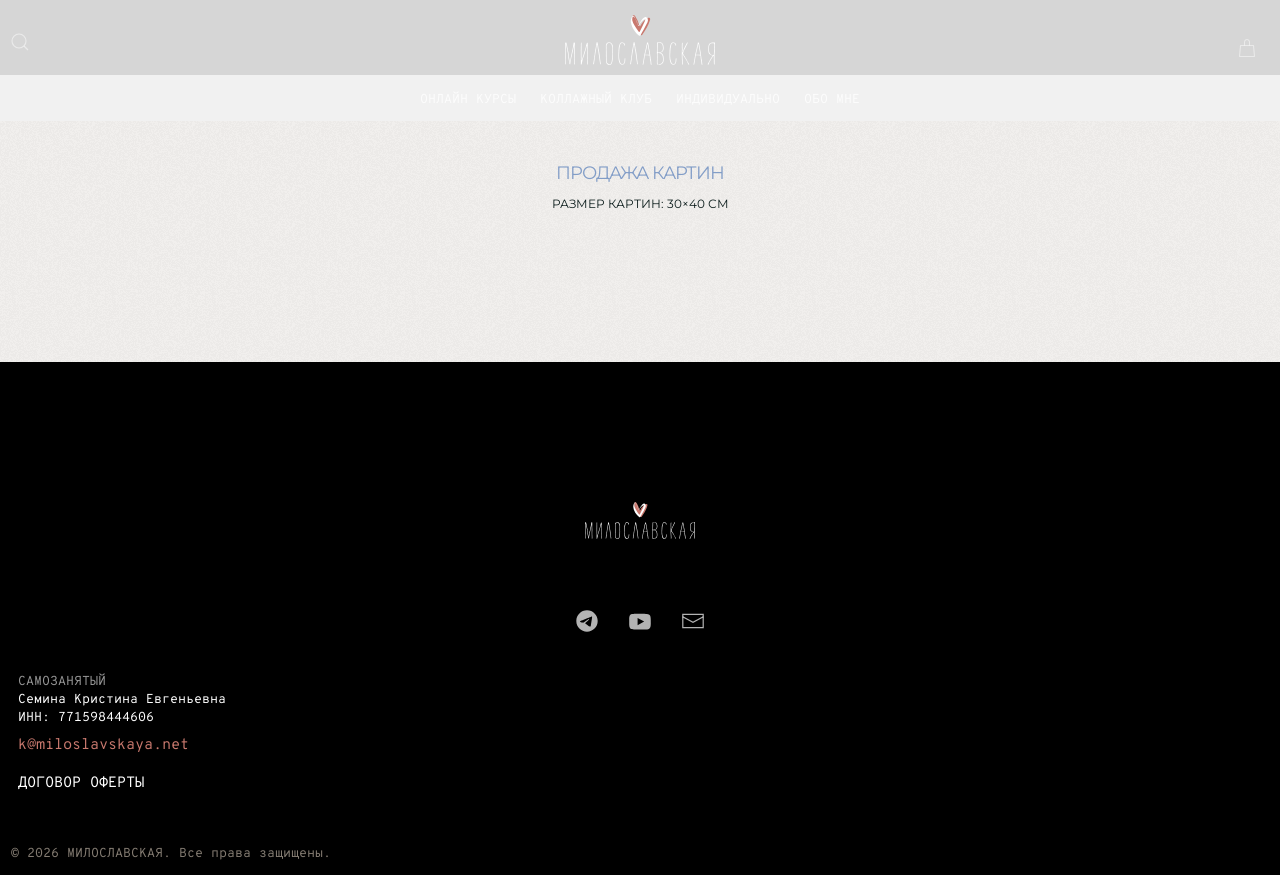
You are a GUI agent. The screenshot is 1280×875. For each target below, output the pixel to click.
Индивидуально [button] (728, 100)
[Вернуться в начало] (640, 40)
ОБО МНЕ (832, 100)
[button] (20, 42)
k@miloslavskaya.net (103, 745)
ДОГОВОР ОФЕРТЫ (81, 783)
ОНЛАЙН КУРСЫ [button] (468, 100)
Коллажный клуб (596, 100)
